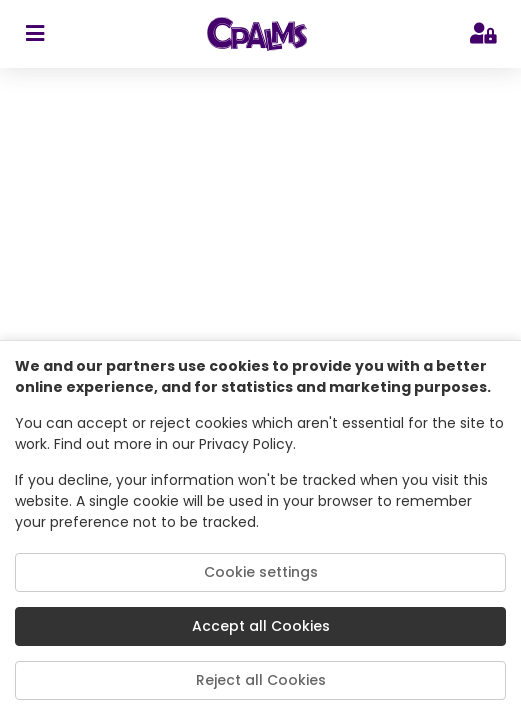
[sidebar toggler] (34, 34)
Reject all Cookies (261, 680)
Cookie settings (261, 572)
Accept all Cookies (261, 626)
